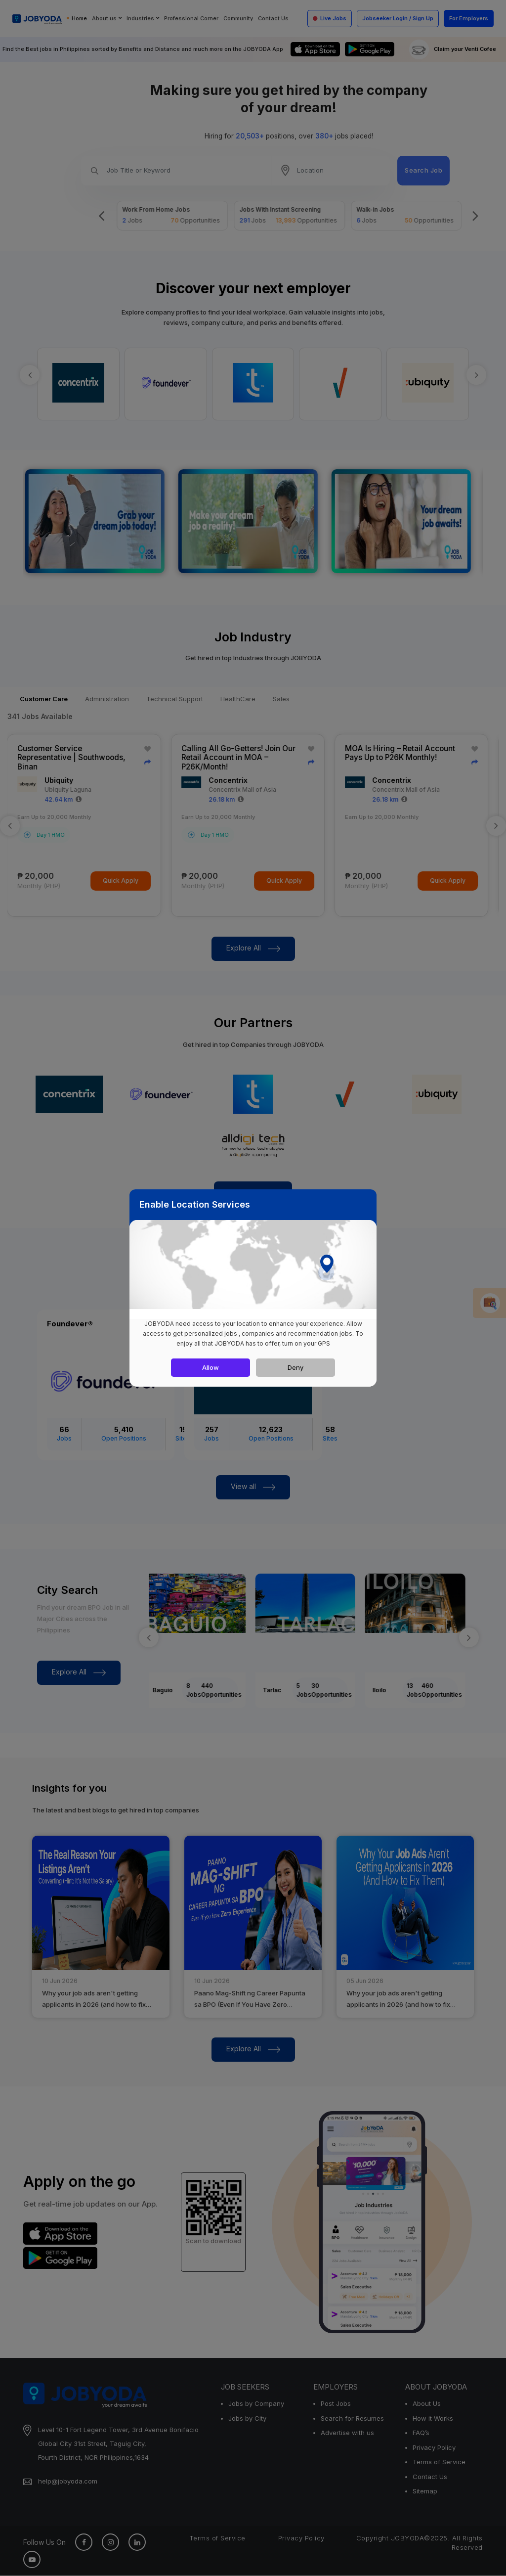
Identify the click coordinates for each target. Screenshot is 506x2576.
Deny (295, 1367)
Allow (210, 1367)
